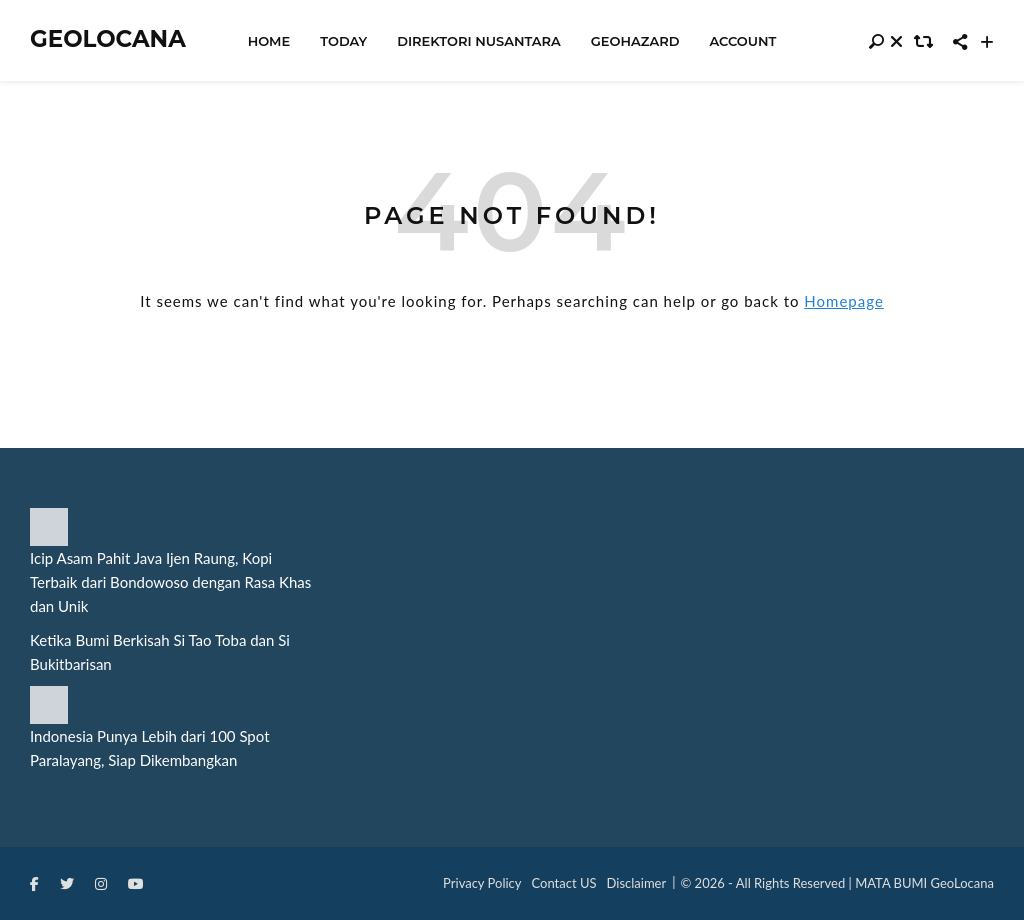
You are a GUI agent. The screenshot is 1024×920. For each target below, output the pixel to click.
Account (742, 41)
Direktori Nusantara (479, 41)
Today (343, 41)
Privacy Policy (482, 883)
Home (269, 41)
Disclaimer (637, 883)
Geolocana (108, 39)
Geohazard (635, 41)
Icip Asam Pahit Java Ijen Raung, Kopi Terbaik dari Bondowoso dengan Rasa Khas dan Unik (170, 582)
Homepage (843, 301)
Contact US (564, 883)
